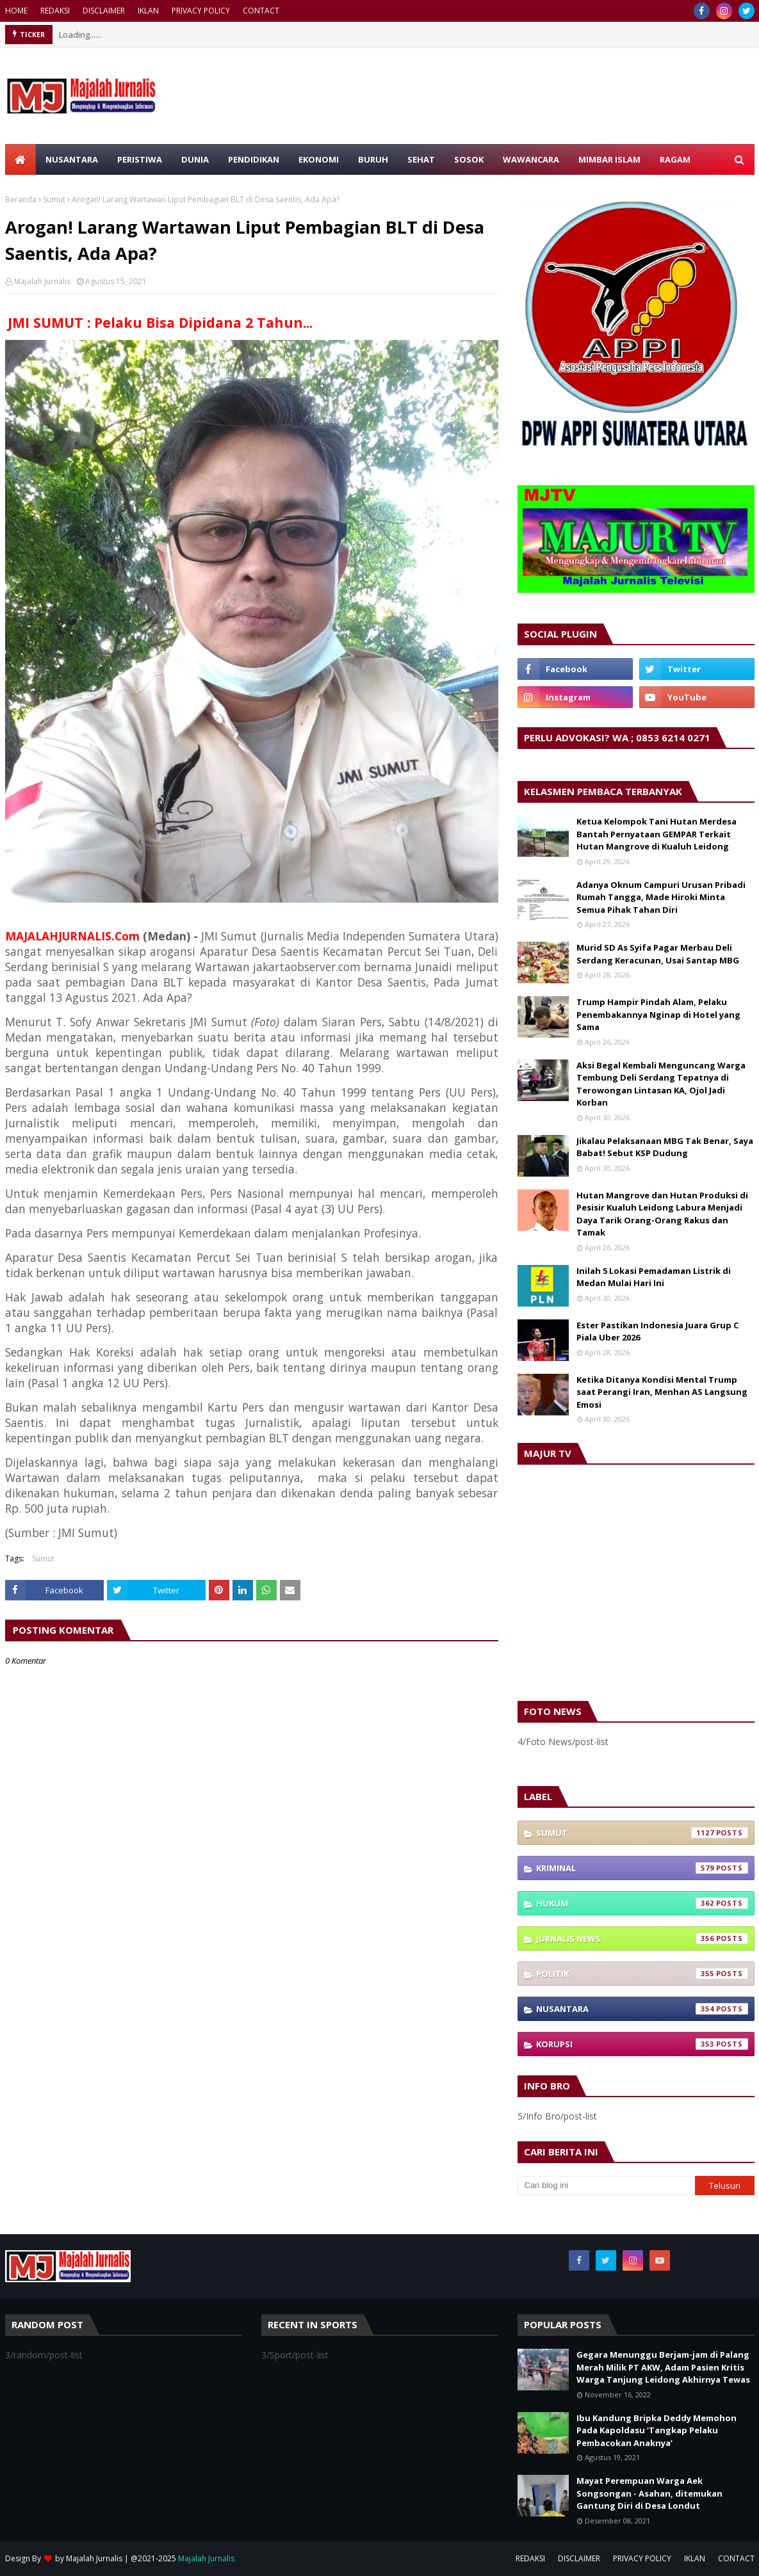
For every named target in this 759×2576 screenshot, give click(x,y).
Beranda (21, 199)
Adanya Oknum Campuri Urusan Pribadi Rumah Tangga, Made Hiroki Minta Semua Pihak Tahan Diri (661, 897)
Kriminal (642, 1868)
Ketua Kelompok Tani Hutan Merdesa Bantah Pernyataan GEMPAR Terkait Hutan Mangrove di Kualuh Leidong (656, 834)
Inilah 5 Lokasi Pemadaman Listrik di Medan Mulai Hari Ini (653, 1277)
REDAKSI (55, 10)
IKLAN (148, 10)
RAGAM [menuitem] (675, 159)
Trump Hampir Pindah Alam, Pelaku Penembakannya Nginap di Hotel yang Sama (658, 1014)
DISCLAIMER (104, 10)
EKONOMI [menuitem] (318, 159)
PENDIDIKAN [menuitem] (253, 159)
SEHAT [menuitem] (421, 159)
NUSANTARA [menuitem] (71, 159)
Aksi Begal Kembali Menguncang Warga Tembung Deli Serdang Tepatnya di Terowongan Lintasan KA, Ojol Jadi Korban (661, 1084)
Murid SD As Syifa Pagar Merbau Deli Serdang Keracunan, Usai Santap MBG (657, 954)
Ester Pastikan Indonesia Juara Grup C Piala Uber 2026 (657, 1331)
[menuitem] (20, 159)
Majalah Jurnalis (42, 281)
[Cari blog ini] (607, 2185)
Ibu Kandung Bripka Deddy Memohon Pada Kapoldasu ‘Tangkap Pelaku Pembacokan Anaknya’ (656, 2430)
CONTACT (261, 10)
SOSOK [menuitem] (469, 159)
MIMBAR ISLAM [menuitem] (609, 159)
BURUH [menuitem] (373, 159)
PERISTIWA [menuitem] (139, 159)
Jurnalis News (642, 1938)
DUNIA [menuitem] (195, 159)
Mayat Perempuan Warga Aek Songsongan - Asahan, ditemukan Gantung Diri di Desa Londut (649, 2493)
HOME (16, 10)
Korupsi (642, 2044)
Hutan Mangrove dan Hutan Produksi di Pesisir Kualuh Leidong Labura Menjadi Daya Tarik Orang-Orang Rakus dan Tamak (662, 1214)
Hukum (642, 1903)
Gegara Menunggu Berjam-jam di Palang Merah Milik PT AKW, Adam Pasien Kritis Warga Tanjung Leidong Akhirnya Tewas (663, 2367)
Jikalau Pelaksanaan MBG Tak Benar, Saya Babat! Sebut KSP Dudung (664, 1147)
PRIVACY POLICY (201, 10)
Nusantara (642, 2009)
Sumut (54, 199)
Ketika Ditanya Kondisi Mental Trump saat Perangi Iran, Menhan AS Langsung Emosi (661, 1392)
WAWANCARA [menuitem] (531, 159)
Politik (642, 1973)
